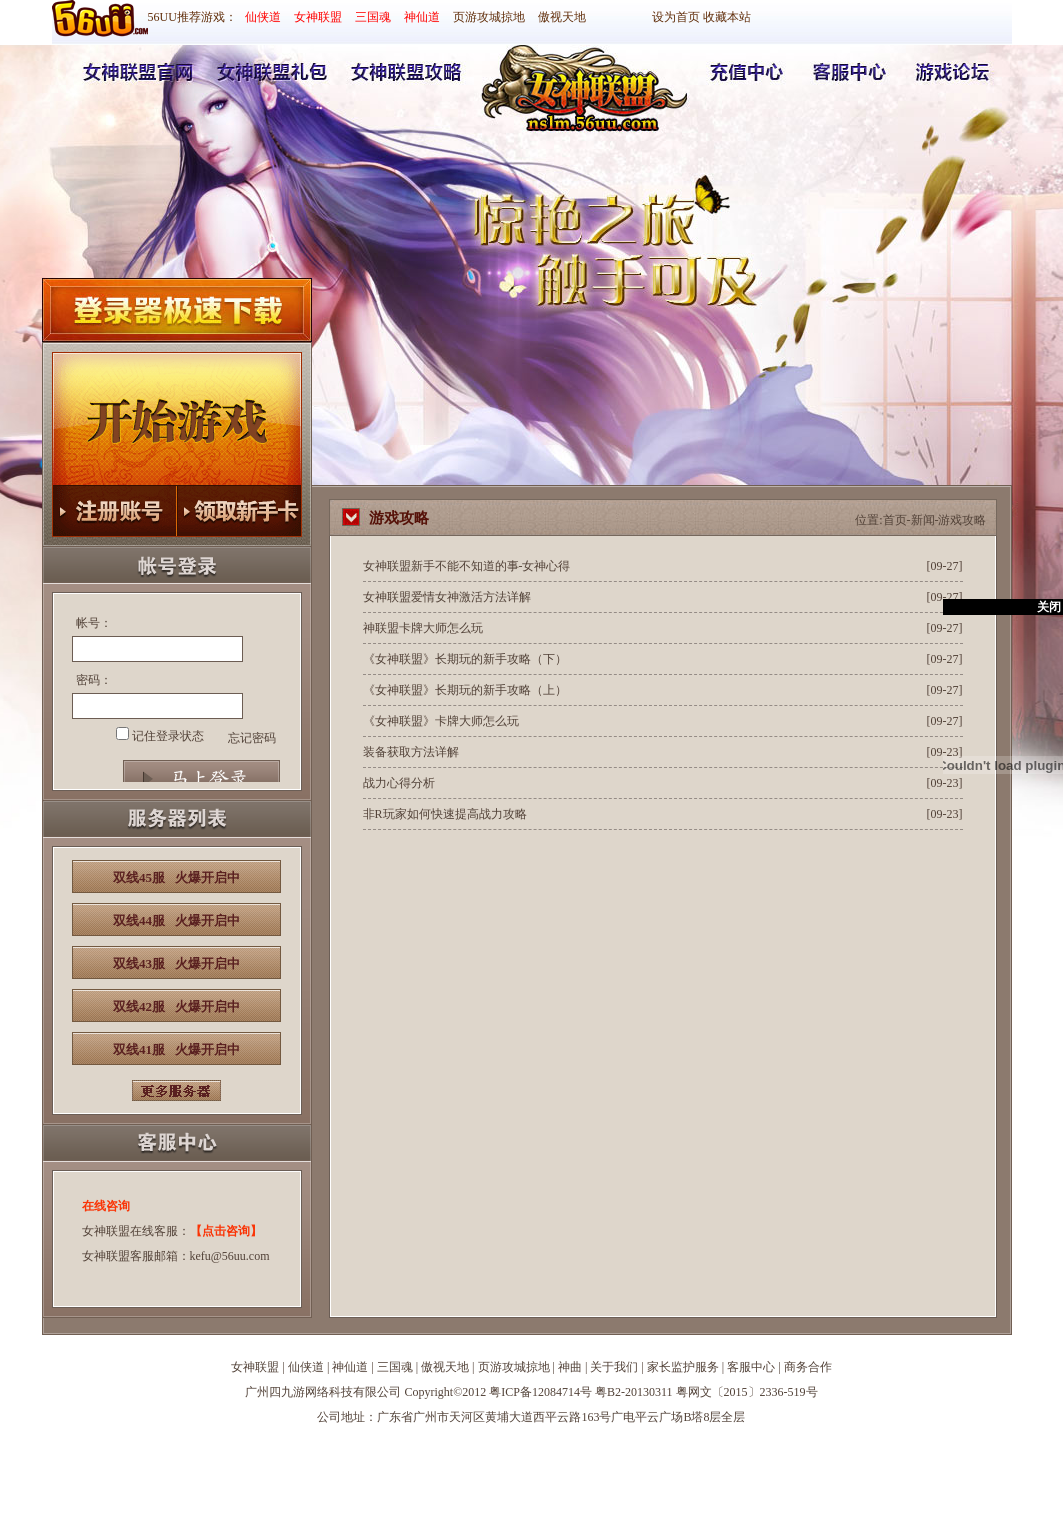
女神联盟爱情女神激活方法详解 (447, 597)
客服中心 (751, 1367)
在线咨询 (106, 1206)
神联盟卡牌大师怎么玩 (423, 628)
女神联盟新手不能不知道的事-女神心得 (467, 566)
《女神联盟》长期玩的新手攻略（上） (465, 690)
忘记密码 (252, 738)
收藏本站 (727, 17)
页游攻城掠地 (489, 17)
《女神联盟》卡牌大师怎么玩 (441, 721)
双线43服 (176, 963)
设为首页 (676, 17)
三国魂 (373, 17)
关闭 (1049, 607)
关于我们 (614, 1367)
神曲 (570, 1367)
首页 (895, 520)
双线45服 (176, 877)
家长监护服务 (683, 1367)
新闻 (923, 520)
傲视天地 (562, 17)
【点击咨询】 (226, 1231)
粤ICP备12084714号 (540, 1392)
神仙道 (422, 17)
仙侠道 (263, 17)
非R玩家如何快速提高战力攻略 (445, 814)
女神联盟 (318, 17)
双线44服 (176, 920)
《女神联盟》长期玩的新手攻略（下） (465, 659)
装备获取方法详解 (411, 752)
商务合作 (808, 1367)
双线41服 (176, 1049)
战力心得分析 (399, 783)
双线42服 (176, 1006)
